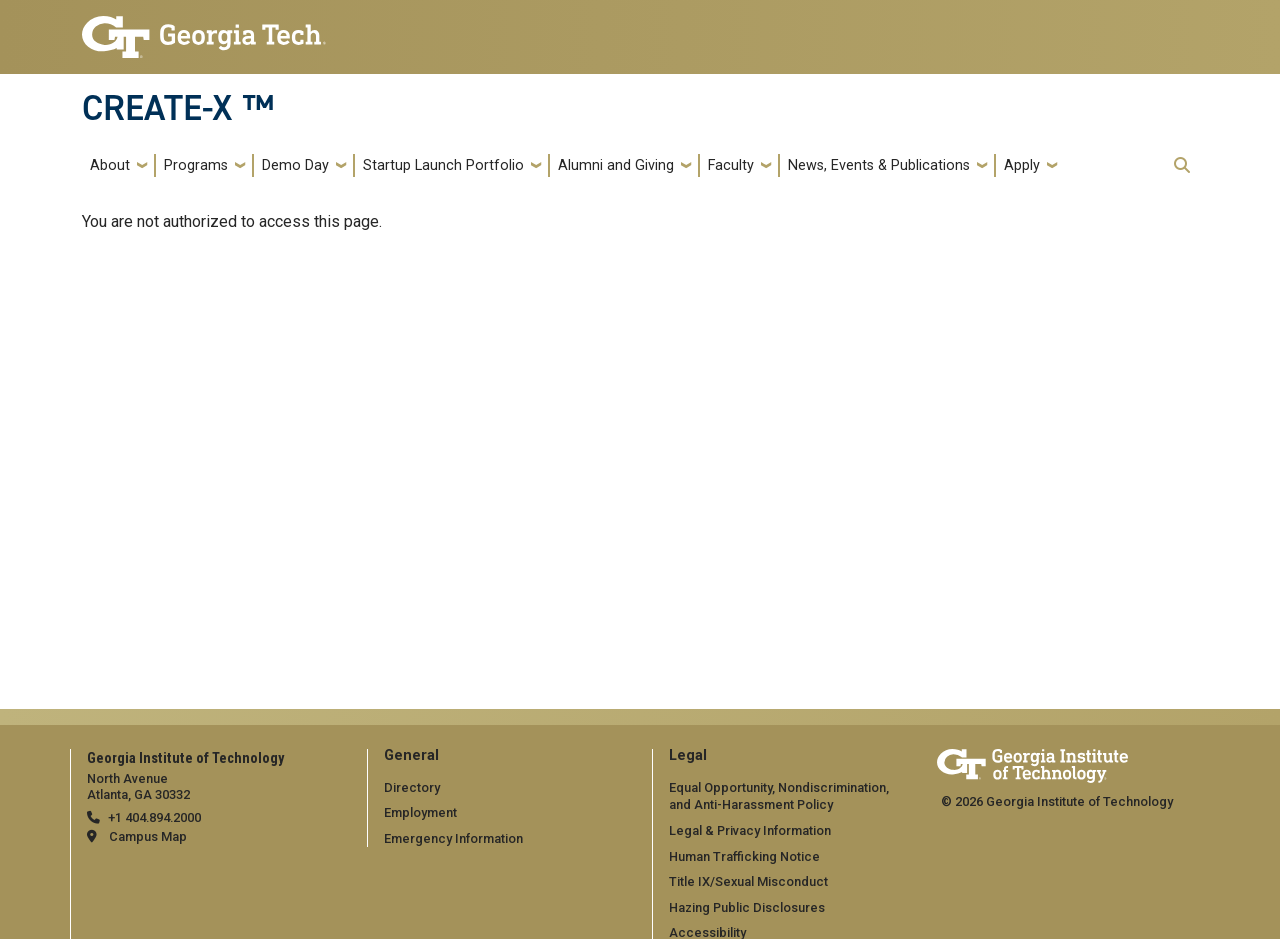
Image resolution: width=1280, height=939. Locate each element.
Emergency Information (453, 838)
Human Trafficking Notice (744, 856)
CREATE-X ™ (178, 108)
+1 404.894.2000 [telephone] (154, 817)
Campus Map (148, 836)
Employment (420, 812)
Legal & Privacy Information (750, 830)
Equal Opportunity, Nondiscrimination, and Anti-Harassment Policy (779, 796)
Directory (412, 787)
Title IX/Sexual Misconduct (748, 881)
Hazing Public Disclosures (747, 907)
